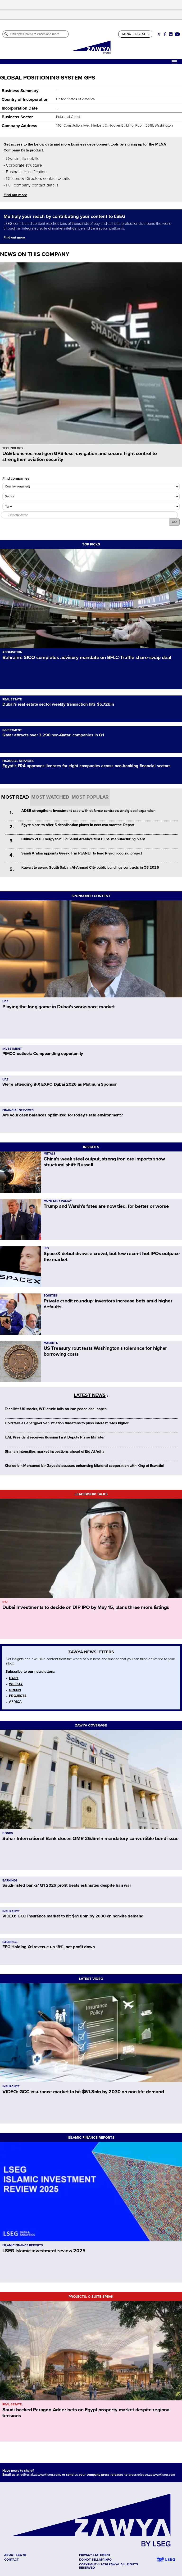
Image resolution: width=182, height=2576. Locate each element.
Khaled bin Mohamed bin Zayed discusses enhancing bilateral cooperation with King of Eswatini (84, 1465)
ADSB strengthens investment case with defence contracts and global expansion (88, 810)
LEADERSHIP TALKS (91, 1494)
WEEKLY (16, 1684)
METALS (49, 1153)
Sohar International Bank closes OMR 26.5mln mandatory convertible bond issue (90, 1838)
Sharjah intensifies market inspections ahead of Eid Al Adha (55, 1451)
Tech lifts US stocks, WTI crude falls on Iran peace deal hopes (56, 1409)
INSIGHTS (91, 1147)
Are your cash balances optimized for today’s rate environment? (62, 1115)
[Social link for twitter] (159, 34)
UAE (5, 1001)
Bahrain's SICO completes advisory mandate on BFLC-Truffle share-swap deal (86, 657)
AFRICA (15, 1702)
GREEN (15, 1690)
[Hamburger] (174, 61)
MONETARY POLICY (58, 1201)
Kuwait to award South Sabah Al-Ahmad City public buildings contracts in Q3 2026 (90, 867)
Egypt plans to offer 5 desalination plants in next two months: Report (77, 825)
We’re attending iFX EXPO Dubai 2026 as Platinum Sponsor (59, 1084)
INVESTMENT (12, 730)
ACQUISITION (12, 652)
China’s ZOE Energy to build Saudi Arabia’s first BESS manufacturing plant (83, 839)
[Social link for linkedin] (171, 34)
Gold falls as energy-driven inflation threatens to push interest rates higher (67, 1423)
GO (174, 522)
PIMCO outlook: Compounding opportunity (42, 1053)
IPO (46, 1248)
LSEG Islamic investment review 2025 (44, 2251)
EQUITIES (51, 1295)
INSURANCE (11, 1911)
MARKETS (51, 1343)
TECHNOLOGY (12, 448)
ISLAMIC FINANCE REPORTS (91, 2137)
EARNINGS (10, 1880)
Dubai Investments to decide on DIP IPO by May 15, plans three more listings (85, 1607)
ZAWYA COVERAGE (91, 1725)
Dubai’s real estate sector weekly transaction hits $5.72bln (58, 704)
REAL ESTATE (12, 699)
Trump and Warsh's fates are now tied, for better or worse (106, 1206)
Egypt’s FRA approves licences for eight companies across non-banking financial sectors (86, 765)
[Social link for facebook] (165, 34)
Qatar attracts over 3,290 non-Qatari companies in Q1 (53, 735)
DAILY (13, 1678)
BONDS (7, 1833)
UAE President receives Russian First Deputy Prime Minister (55, 1437)
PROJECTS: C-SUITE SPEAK (91, 2296)
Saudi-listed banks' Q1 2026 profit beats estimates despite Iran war (66, 1885)
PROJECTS (18, 1696)
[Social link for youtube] (177, 34)
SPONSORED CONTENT (91, 896)
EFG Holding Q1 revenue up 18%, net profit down (48, 1946)
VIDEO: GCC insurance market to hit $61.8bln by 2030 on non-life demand (72, 1916)
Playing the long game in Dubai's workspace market (58, 1007)
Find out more (15, 195)
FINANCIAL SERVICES (18, 761)
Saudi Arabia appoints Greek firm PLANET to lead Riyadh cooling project (81, 853)
